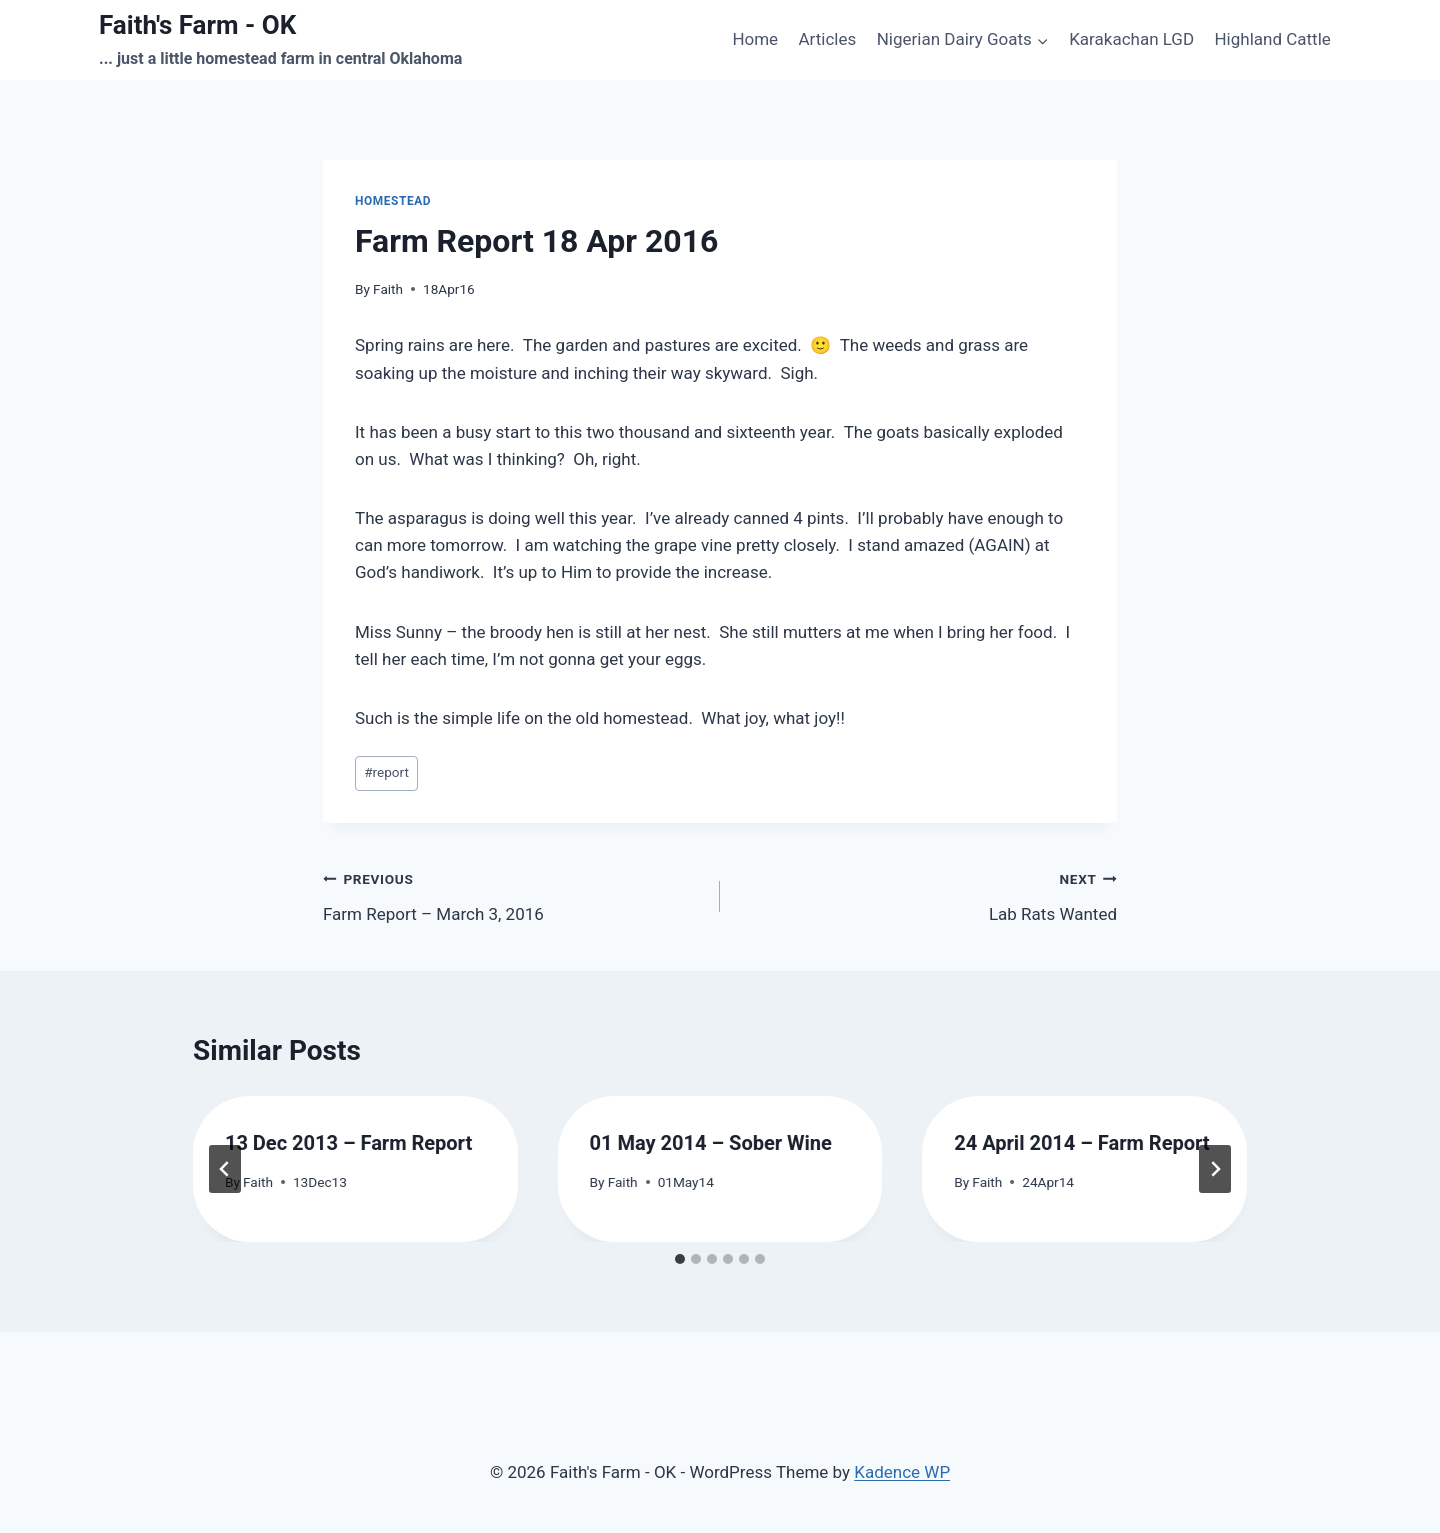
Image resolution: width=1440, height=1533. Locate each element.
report (386, 772)
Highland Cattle (1272, 39)
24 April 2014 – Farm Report (1081, 1143)
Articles (828, 39)
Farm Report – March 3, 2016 (513, 894)
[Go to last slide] (225, 1169)
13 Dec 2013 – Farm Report (348, 1143)
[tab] (680, 1259)
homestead (393, 201)
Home (755, 39)
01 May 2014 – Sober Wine (711, 1143)
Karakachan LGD (1131, 39)
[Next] (1215, 1169)
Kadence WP (902, 1472)
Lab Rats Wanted (927, 894)
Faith (388, 289)
